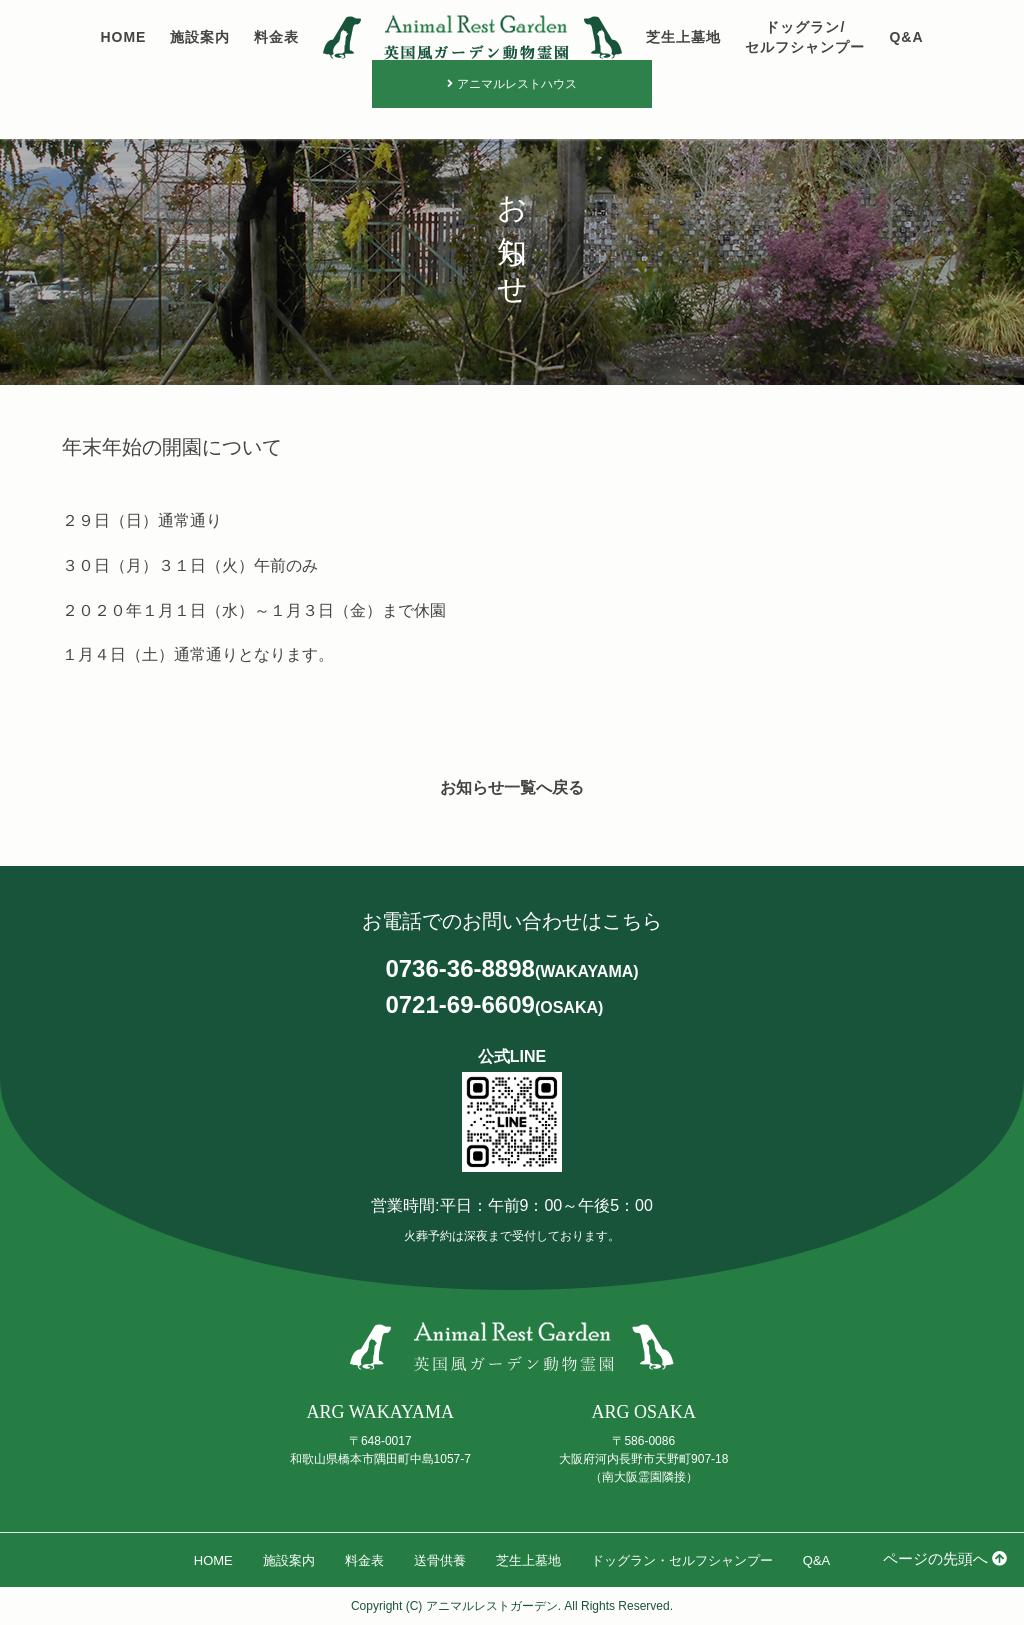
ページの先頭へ (945, 1558)
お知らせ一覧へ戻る (512, 787)
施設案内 (200, 37)
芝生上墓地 (683, 37)
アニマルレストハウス (511, 84)
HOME (123, 37)
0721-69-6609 (494, 1005)
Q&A (906, 37)
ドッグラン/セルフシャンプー (805, 37)
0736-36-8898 (511, 969)
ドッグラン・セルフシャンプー (682, 1560)
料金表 (276, 37)
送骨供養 (440, 1560)
